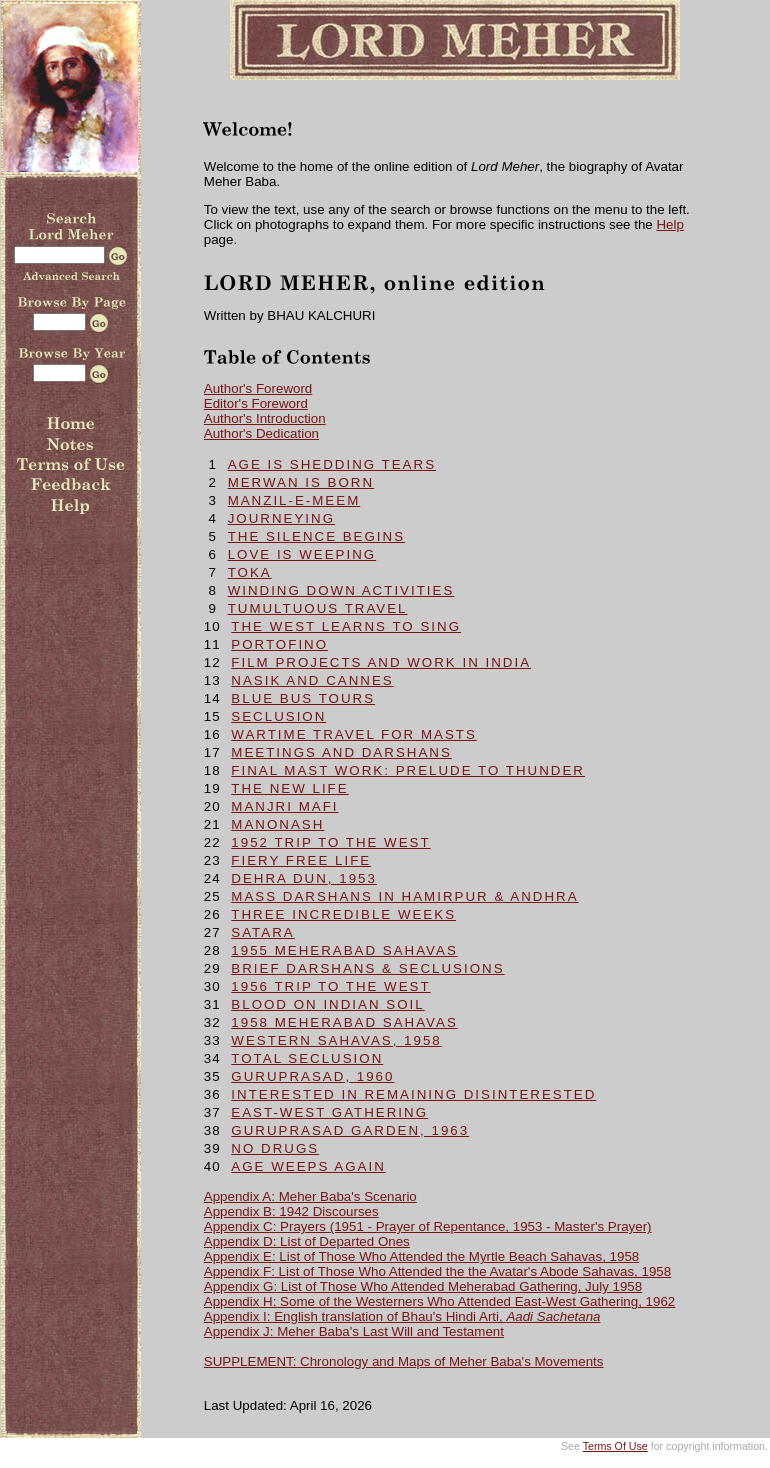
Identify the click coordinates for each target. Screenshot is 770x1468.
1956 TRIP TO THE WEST (330, 986)
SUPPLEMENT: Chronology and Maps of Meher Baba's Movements (404, 1361)
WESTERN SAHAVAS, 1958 (336, 1040)
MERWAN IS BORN (301, 482)
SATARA (262, 932)
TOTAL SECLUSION (307, 1058)
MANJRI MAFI (284, 806)
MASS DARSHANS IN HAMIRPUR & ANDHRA (404, 896)
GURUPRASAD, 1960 (312, 1076)
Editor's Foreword (256, 403)
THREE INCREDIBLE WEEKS (343, 914)
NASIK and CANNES (312, 680)
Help (669, 224)
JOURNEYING (281, 518)
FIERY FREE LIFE (301, 860)
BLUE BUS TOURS (303, 698)
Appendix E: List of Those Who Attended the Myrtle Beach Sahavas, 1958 (421, 1256)
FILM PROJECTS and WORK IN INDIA (381, 662)
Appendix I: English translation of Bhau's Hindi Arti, (402, 1316)
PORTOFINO (279, 644)
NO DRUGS (275, 1148)
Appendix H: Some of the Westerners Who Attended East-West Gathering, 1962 (439, 1301)
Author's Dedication (261, 433)
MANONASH (277, 824)
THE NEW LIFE (289, 788)
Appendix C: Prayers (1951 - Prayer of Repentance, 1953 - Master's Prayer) (428, 1226)
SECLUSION (278, 716)
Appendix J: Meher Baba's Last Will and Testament (354, 1331)
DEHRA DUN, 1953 (304, 878)
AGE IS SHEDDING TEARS (332, 464)
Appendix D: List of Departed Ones (307, 1241)
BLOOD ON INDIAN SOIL (327, 1004)
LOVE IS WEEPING (302, 554)
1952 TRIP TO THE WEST (330, 842)
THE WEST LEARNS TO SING (346, 626)
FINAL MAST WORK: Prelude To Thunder (408, 770)
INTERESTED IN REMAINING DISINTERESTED (413, 1094)
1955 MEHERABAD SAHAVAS (344, 950)
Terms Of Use (615, 1446)
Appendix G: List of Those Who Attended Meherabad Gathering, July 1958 (423, 1286)
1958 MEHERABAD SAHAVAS (344, 1022)
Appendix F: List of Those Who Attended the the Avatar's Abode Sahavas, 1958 (437, 1271)
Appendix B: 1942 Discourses (291, 1211)
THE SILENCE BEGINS (316, 536)
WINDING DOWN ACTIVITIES (341, 590)
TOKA (250, 572)
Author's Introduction (265, 418)
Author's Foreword (258, 388)
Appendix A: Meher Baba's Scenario (310, 1196)
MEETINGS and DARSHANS (341, 752)
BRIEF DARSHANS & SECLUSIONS (367, 968)
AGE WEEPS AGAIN (308, 1166)
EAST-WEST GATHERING (329, 1112)
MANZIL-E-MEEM (294, 500)
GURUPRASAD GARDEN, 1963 (350, 1130)
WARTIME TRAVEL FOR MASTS (353, 734)
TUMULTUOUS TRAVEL (318, 608)
